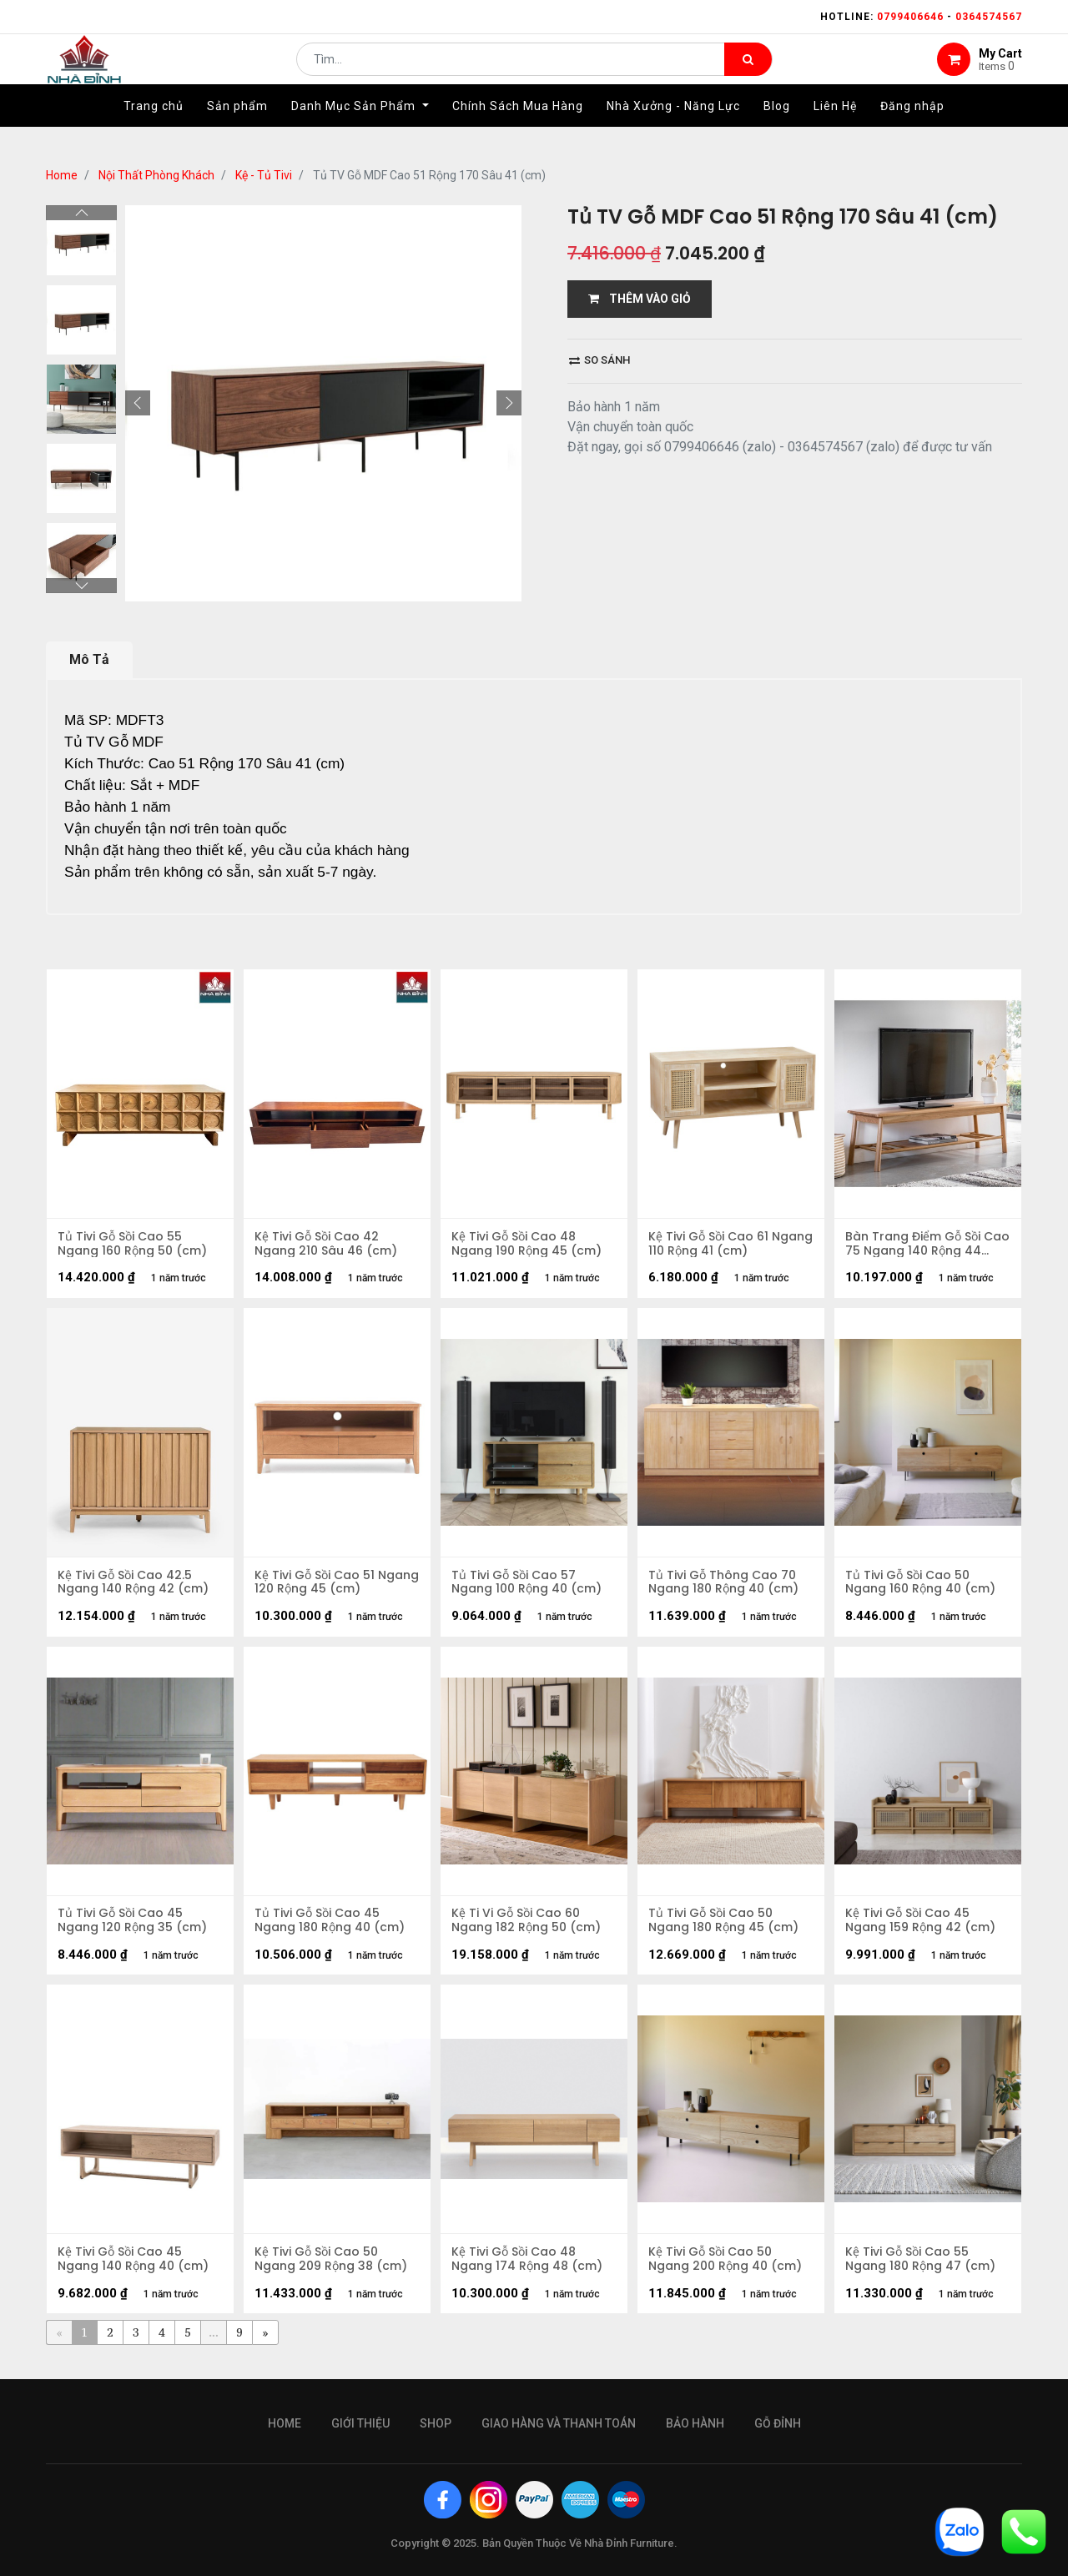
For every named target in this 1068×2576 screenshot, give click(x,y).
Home (62, 175)
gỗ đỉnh (777, 2423)
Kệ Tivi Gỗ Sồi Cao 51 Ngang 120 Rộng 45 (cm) (331, 1587)
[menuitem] (153, 131)
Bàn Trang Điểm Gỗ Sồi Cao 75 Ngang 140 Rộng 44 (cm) (919, 1245)
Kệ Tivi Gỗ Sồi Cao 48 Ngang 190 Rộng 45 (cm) (528, 1245)
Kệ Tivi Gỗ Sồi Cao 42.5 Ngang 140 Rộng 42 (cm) (134, 1587)
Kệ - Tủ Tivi (263, 175)
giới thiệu (360, 2423)
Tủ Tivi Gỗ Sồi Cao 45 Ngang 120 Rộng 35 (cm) (134, 1929)
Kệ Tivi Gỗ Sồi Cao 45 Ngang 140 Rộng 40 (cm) (134, 2271)
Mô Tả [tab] (89, 659)
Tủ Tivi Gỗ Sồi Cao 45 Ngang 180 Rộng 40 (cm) (331, 1929)
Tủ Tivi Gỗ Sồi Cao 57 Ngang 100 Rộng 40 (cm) (528, 1587)
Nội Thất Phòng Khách (156, 175)
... (213, 2346)
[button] (137, 402)
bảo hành (695, 2423)
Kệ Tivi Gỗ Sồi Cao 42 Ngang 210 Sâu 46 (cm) (327, 1245)
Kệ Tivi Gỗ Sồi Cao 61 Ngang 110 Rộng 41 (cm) (721, 1245)
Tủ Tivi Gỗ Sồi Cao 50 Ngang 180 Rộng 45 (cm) (725, 1929)
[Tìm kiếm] (748, 71)
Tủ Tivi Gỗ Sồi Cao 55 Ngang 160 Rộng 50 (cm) (134, 1245)
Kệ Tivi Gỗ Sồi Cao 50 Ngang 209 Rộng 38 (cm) (332, 2271)
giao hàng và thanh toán (558, 2423)
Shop (435, 2423)
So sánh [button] (599, 360)
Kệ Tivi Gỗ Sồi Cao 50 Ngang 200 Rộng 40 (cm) (727, 2271)
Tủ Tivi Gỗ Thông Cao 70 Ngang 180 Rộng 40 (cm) (725, 1587)
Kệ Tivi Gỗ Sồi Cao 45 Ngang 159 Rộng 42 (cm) (922, 1929)
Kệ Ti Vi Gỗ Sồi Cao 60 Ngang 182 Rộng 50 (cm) (527, 1929)
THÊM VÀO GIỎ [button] (639, 298)
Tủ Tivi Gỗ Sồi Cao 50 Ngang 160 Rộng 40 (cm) (922, 1587)
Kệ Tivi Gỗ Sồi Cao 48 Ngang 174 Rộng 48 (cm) (528, 2271)
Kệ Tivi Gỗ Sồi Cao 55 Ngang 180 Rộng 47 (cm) (922, 2271)
